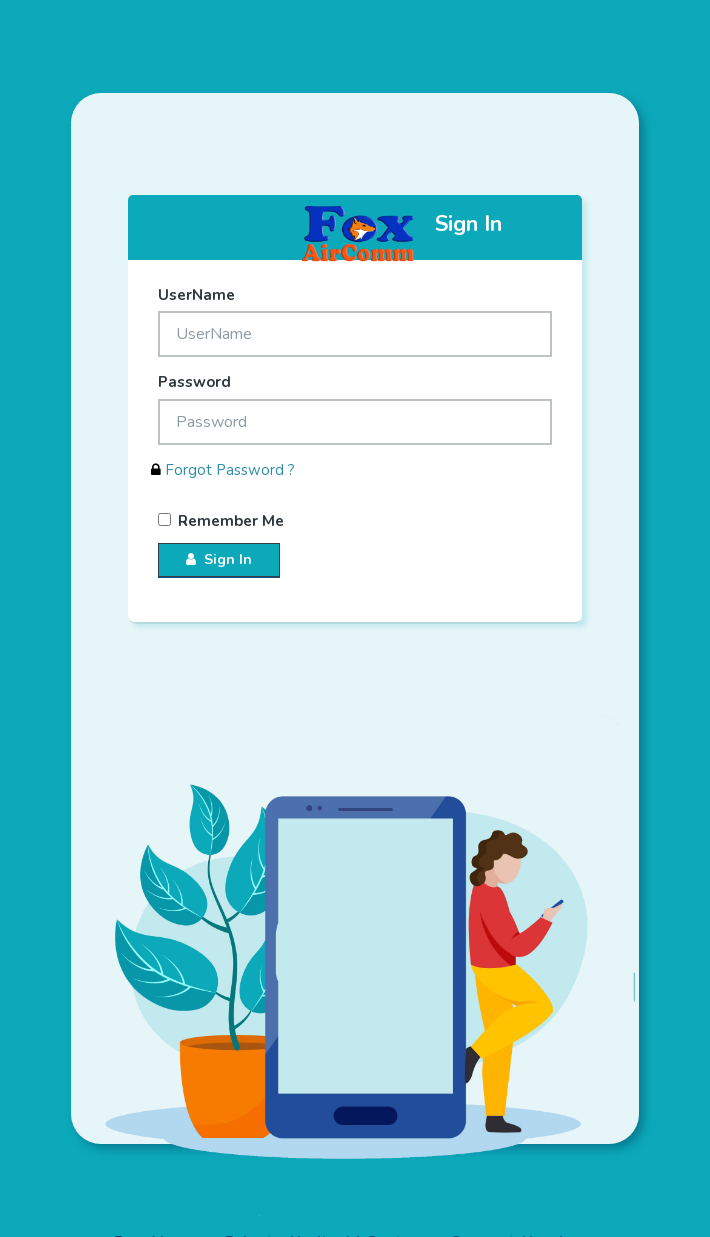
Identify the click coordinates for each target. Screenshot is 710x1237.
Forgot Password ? (223, 470)
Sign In (219, 559)
